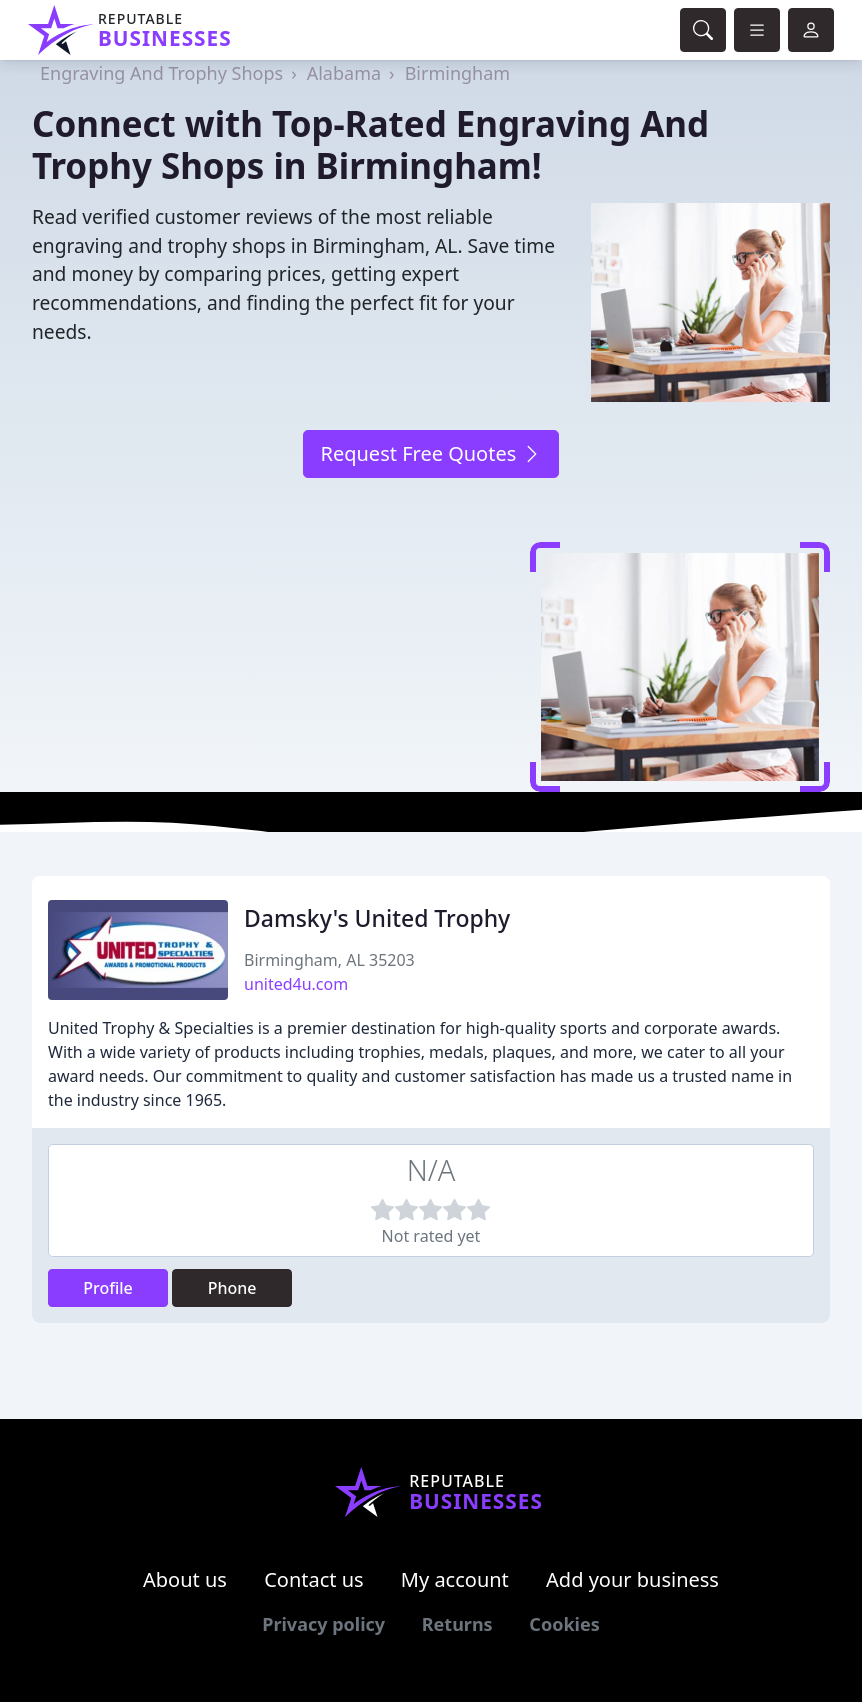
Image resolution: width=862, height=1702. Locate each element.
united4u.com (296, 984)
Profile (108, 1288)
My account (455, 1579)
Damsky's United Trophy (377, 918)
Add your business (632, 1579)
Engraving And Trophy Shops (161, 73)
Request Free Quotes (430, 453)
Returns (457, 1624)
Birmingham (458, 73)
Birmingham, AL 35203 (329, 960)
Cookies (564, 1624)
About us (185, 1579)
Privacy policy (323, 1624)
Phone (232, 1288)
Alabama (344, 73)
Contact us (314, 1579)
